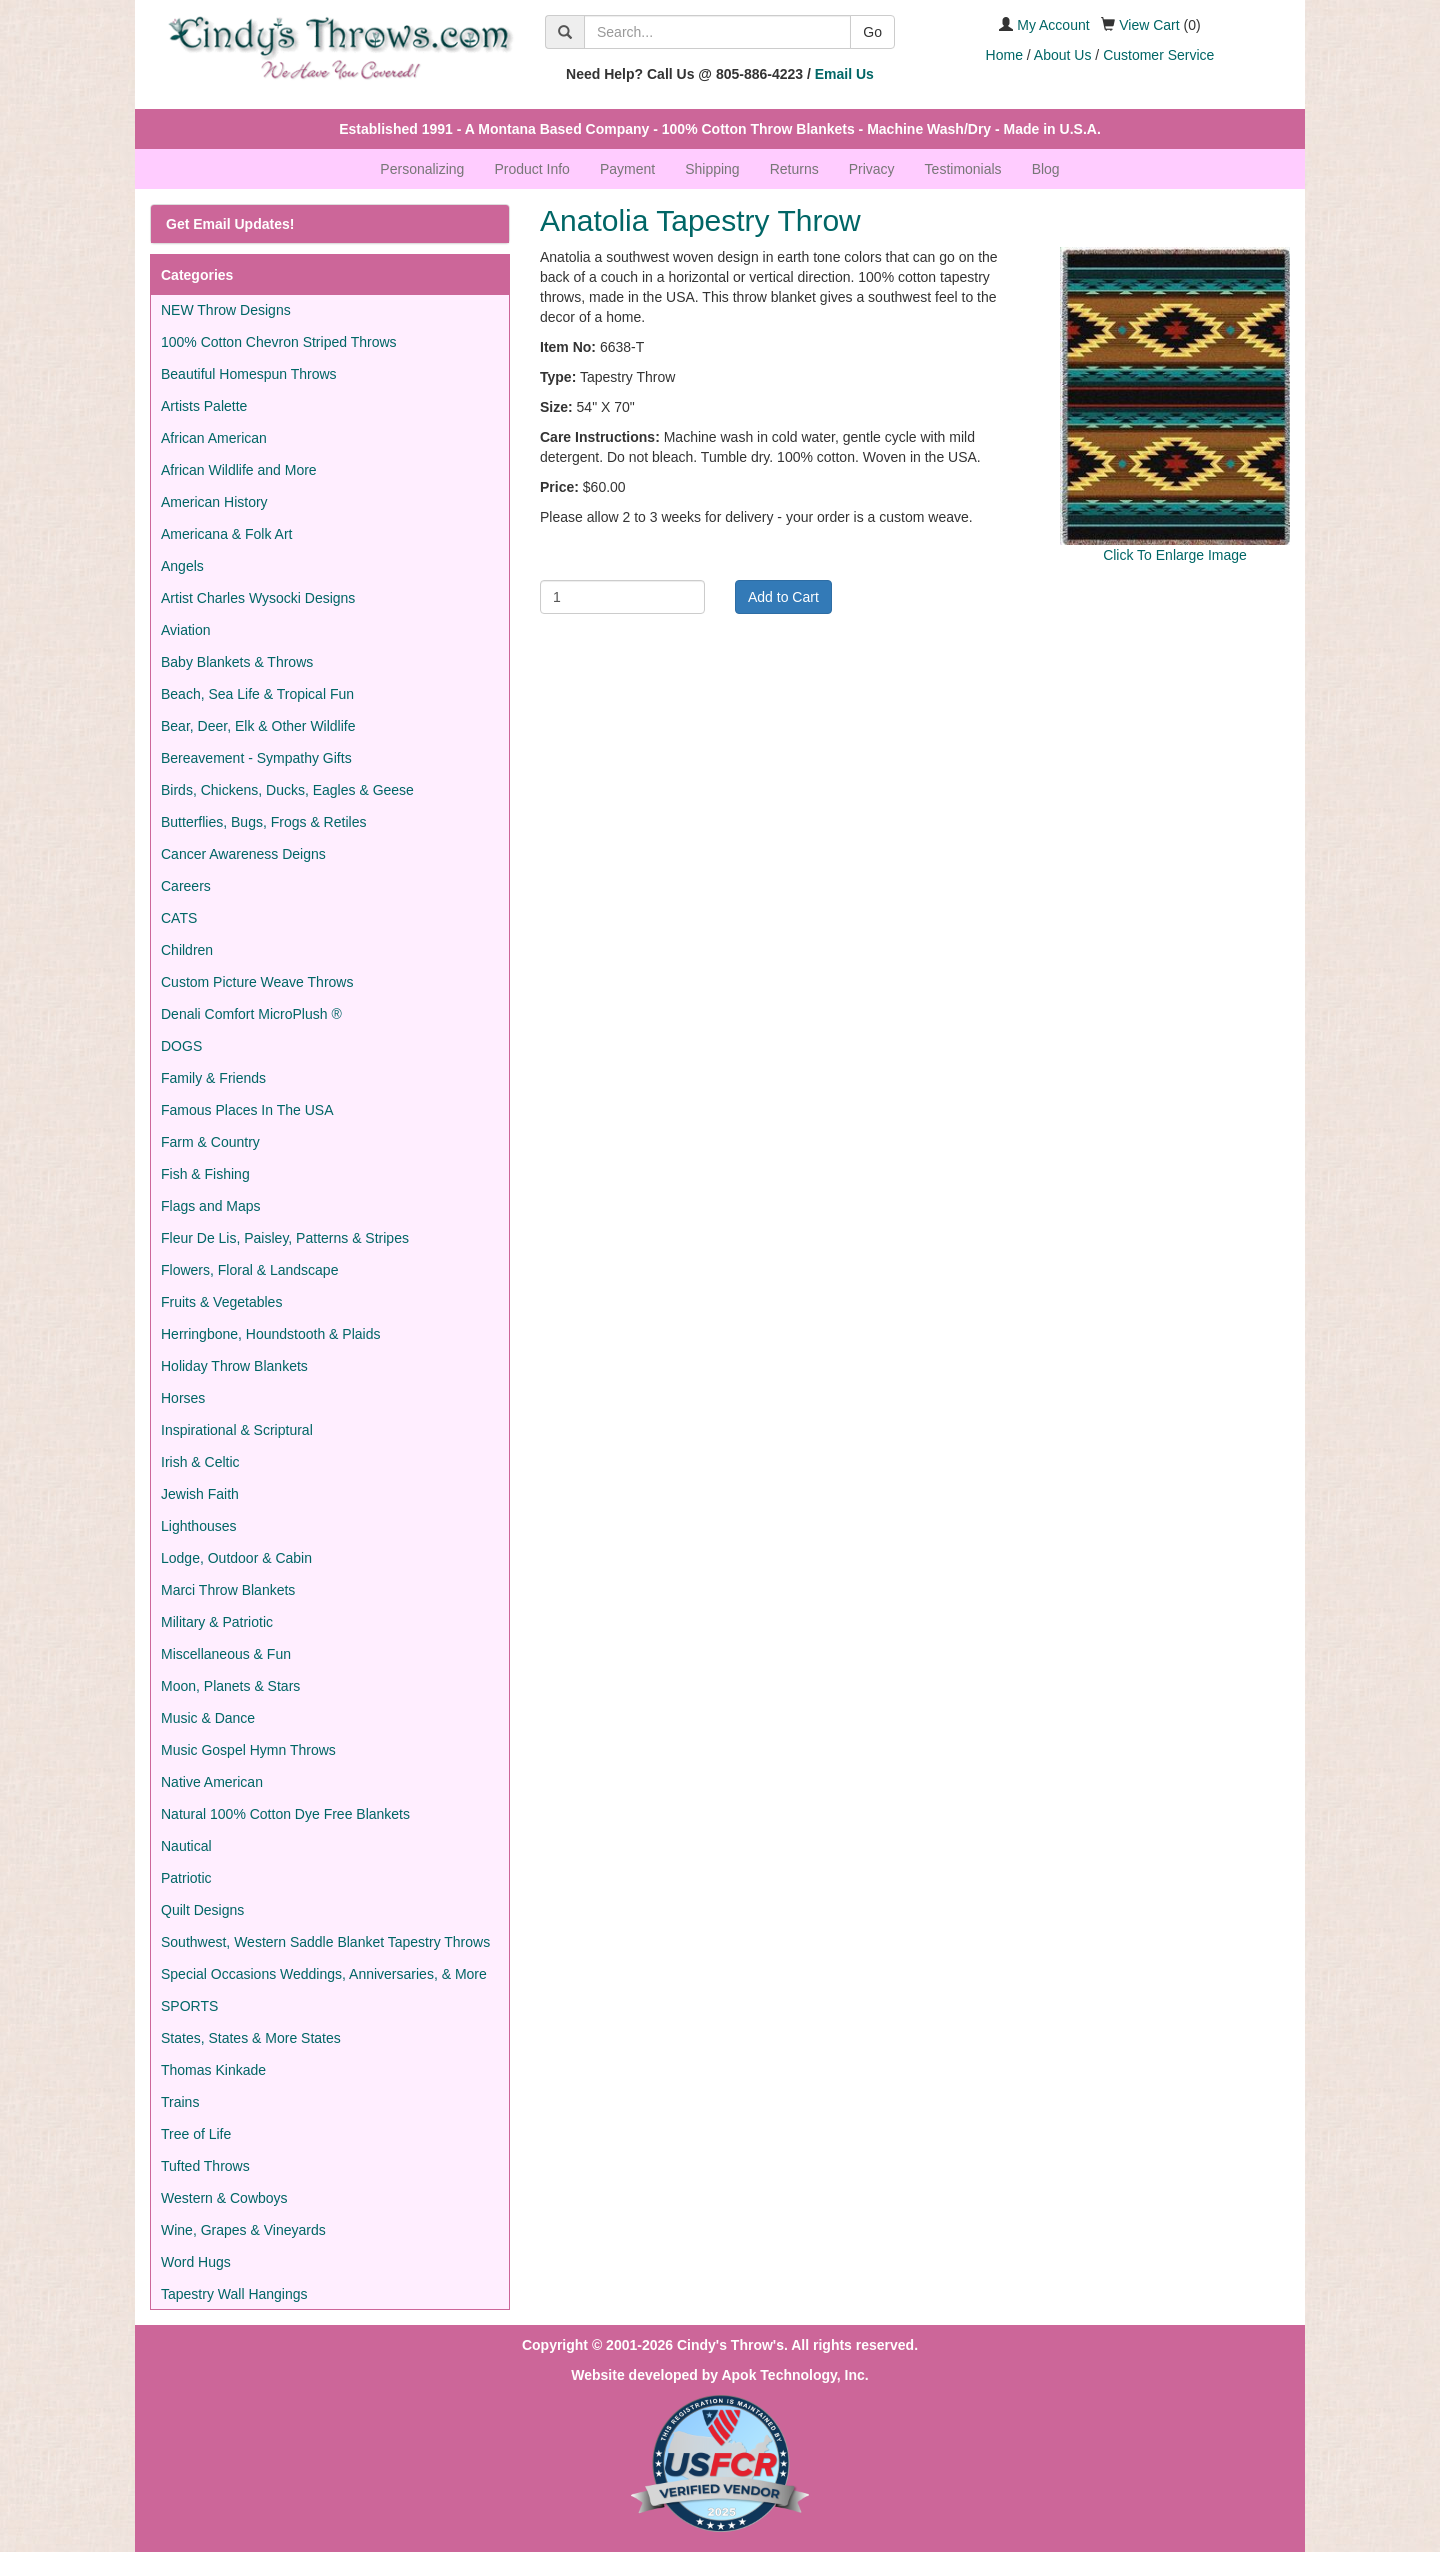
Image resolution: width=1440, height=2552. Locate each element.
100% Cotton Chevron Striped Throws (279, 342)
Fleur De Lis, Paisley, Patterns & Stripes (285, 1238)
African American (214, 438)
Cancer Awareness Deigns (243, 854)
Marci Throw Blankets (228, 1590)
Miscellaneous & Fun (226, 1654)
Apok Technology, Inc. (794, 2375)
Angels (182, 566)
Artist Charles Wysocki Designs (258, 598)
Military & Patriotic (217, 1622)
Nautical (186, 1846)
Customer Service (1158, 55)
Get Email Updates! (230, 224)
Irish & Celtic (200, 1462)
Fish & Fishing (205, 1174)
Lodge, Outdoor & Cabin (236, 1558)
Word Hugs (196, 2262)
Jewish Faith (200, 1494)
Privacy (872, 169)
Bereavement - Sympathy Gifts (256, 758)
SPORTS (189, 2006)
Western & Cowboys (224, 2198)
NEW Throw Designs (226, 310)
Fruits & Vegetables (221, 1302)
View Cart (1149, 25)
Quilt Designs (202, 1910)
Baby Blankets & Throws (237, 662)
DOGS (181, 1046)
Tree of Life (196, 2134)
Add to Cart (783, 597)
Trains (180, 2102)
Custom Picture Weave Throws (257, 982)
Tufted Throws (205, 2166)
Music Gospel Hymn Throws (248, 1750)
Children (187, 950)
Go (872, 32)
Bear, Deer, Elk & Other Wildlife (258, 726)
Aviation (186, 630)
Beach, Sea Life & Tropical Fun (257, 694)
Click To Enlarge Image (1175, 555)
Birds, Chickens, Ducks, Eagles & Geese (287, 790)
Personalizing (422, 169)
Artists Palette (204, 406)
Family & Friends (213, 1078)
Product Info (532, 169)
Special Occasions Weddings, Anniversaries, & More (324, 1974)
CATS (179, 918)
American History (214, 502)
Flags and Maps (211, 1206)
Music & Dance (208, 1718)
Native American (212, 1782)
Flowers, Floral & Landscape (249, 1270)
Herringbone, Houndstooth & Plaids (270, 1334)
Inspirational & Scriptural (237, 1430)
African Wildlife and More (239, 470)
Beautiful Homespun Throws (249, 374)
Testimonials (963, 169)
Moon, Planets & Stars (230, 1686)
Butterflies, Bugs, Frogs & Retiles (263, 822)
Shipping (712, 169)
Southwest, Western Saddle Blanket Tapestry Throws (325, 1942)
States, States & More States (251, 2038)
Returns (794, 169)
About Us (1063, 55)
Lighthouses (199, 1526)
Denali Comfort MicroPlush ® (251, 1014)
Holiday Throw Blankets (234, 1366)
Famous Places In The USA (247, 1110)
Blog (1046, 169)
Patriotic (186, 1878)
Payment (627, 169)
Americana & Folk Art (227, 534)
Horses (183, 1398)
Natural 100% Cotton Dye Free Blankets (285, 1814)
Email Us (844, 74)
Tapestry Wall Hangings (234, 2294)
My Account (1053, 25)
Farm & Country (210, 1142)
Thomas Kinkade (213, 2070)
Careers (186, 886)
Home (1004, 55)
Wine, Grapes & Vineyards (243, 2230)
